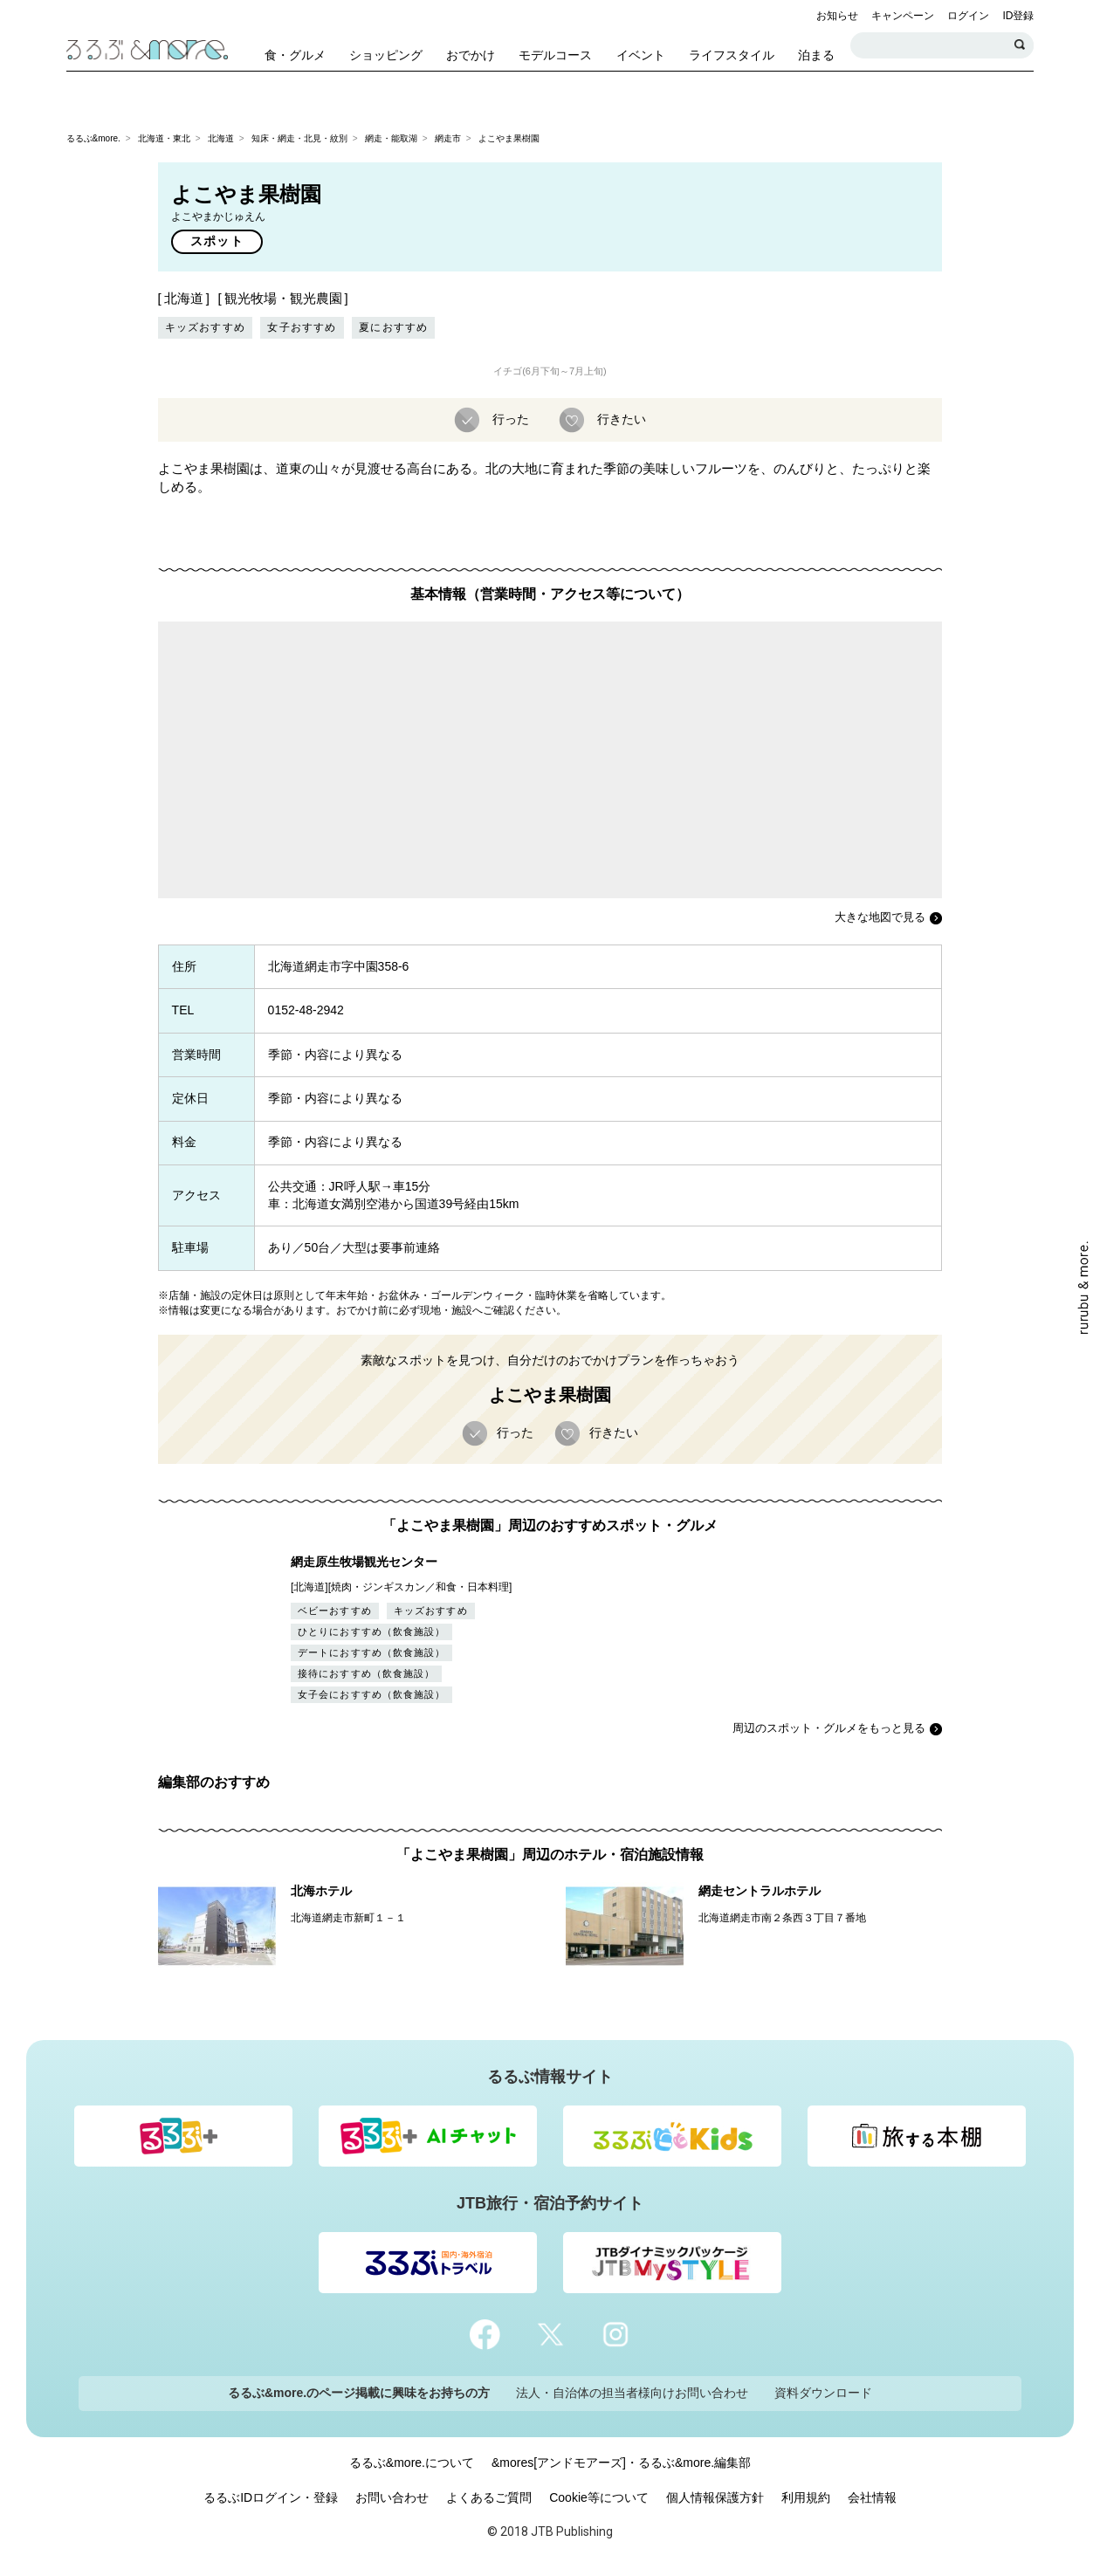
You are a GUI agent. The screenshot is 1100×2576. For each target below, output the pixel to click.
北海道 (221, 138)
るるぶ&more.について (411, 2463)
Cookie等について (599, 2497)
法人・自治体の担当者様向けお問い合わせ (632, 2393)
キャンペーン (902, 16)
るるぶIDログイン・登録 (270, 2497)
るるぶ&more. (93, 138)
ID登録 (1018, 16)
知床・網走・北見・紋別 (299, 138)
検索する (1020, 45)
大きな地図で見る (880, 917)
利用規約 (805, 2497)
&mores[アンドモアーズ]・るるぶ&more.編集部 (621, 2463)
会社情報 (872, 2497)
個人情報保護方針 (715, 2497)
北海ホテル (321, 1891)
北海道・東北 (164, 138)
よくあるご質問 (489, 2497)
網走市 (448, 138)
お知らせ (837, 16)
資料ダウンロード (823, 2393)
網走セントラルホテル (759, 1891)
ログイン (968, 16)
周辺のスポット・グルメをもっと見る (828, 1728)
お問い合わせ (392, 2497)
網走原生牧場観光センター (364, 1562)
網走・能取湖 (391, 138)
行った (509, 418)
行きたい (620, 418)
